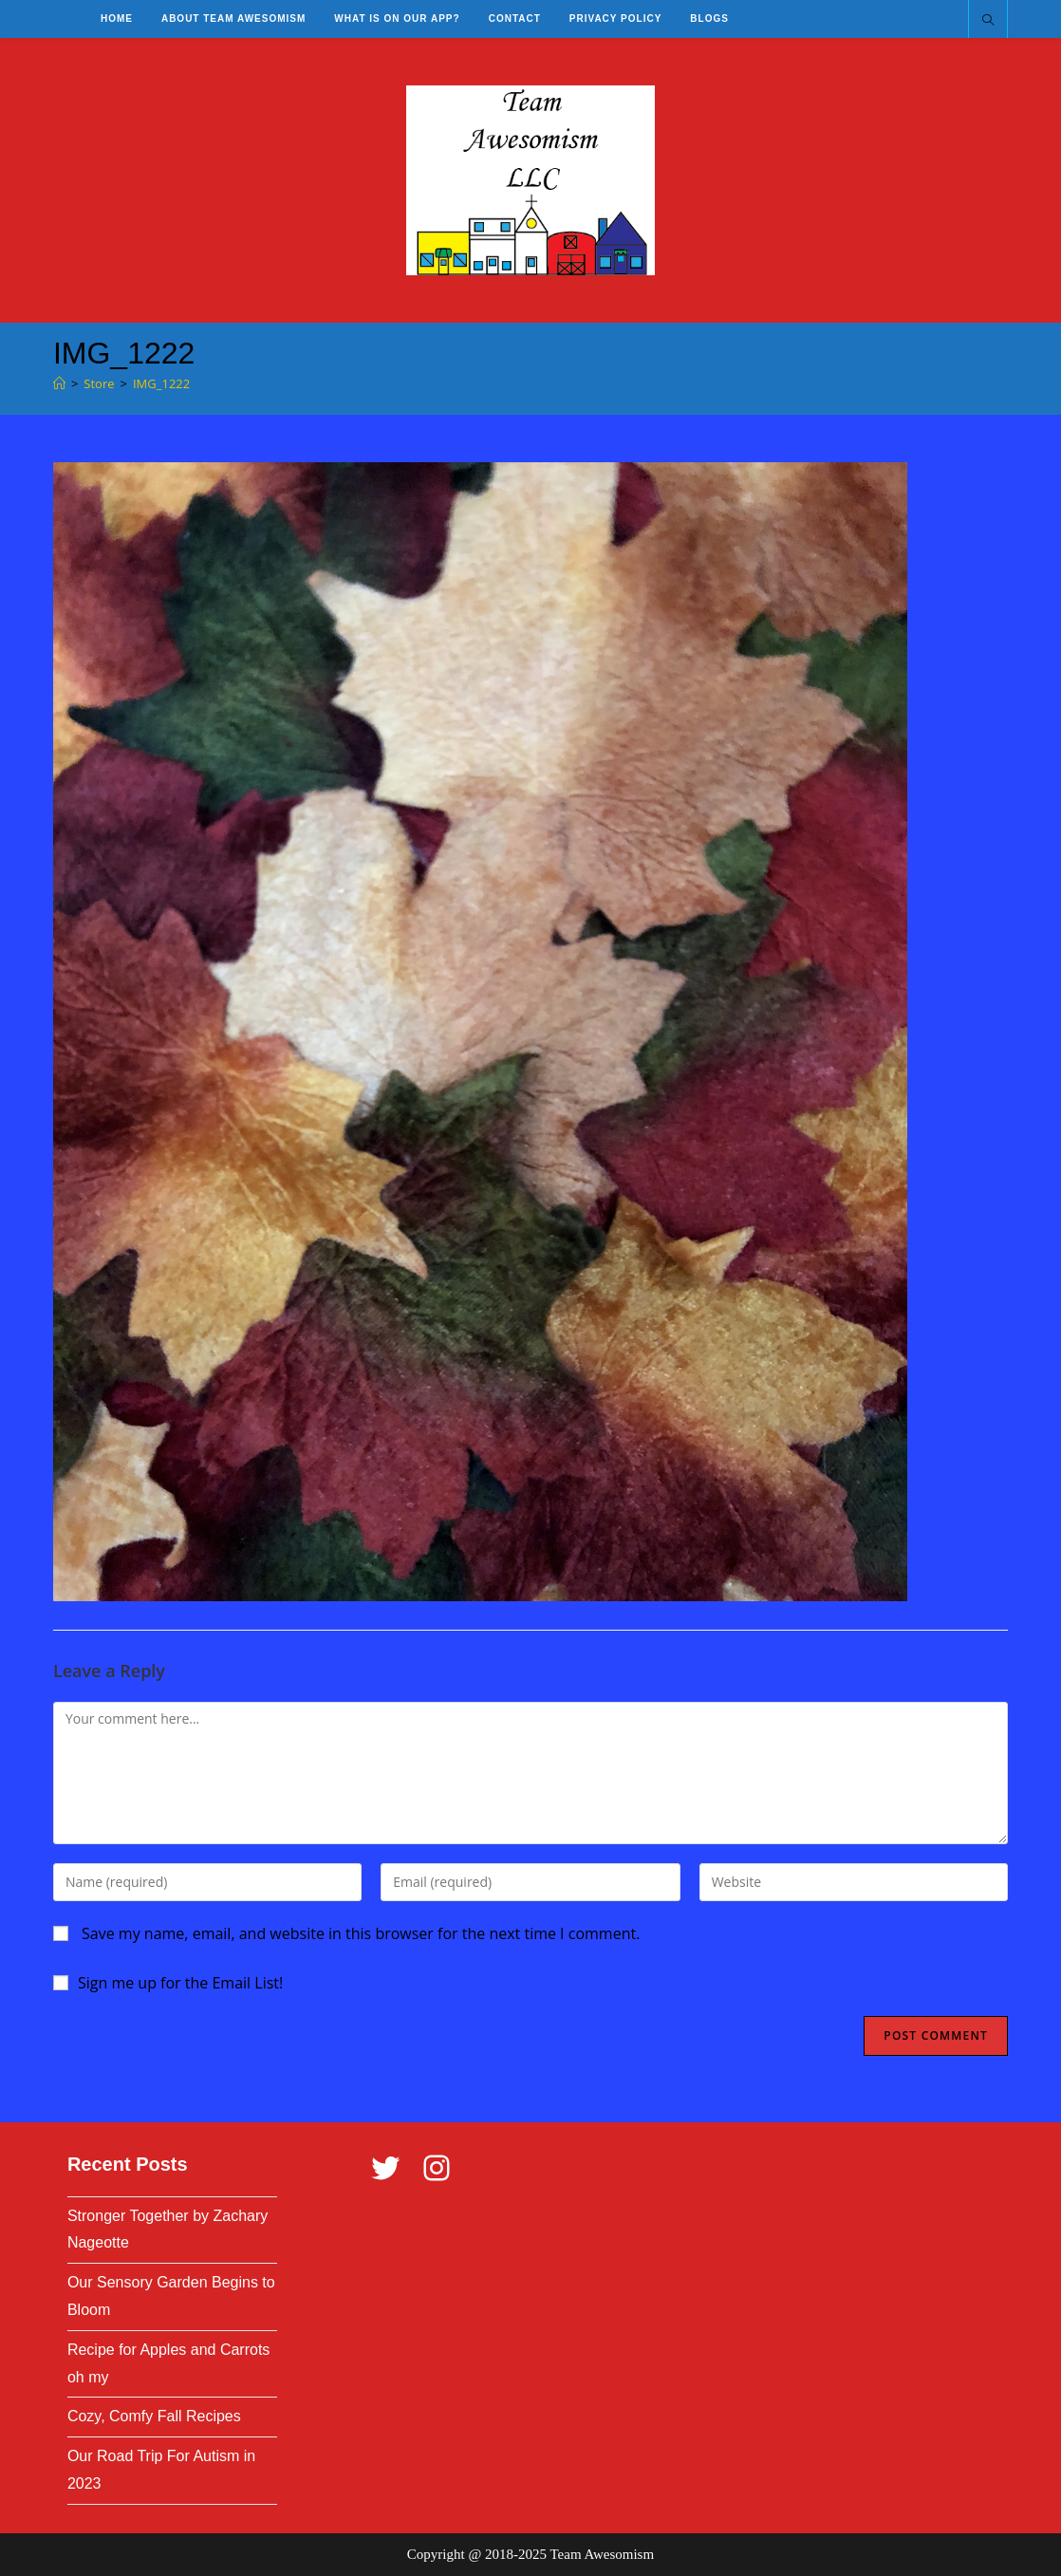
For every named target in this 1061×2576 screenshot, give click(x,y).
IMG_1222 (161, 383)
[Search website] (988, 20)
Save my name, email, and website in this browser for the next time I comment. (361, 1933)
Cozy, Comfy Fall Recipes (154, 2416)
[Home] (59, 383)
